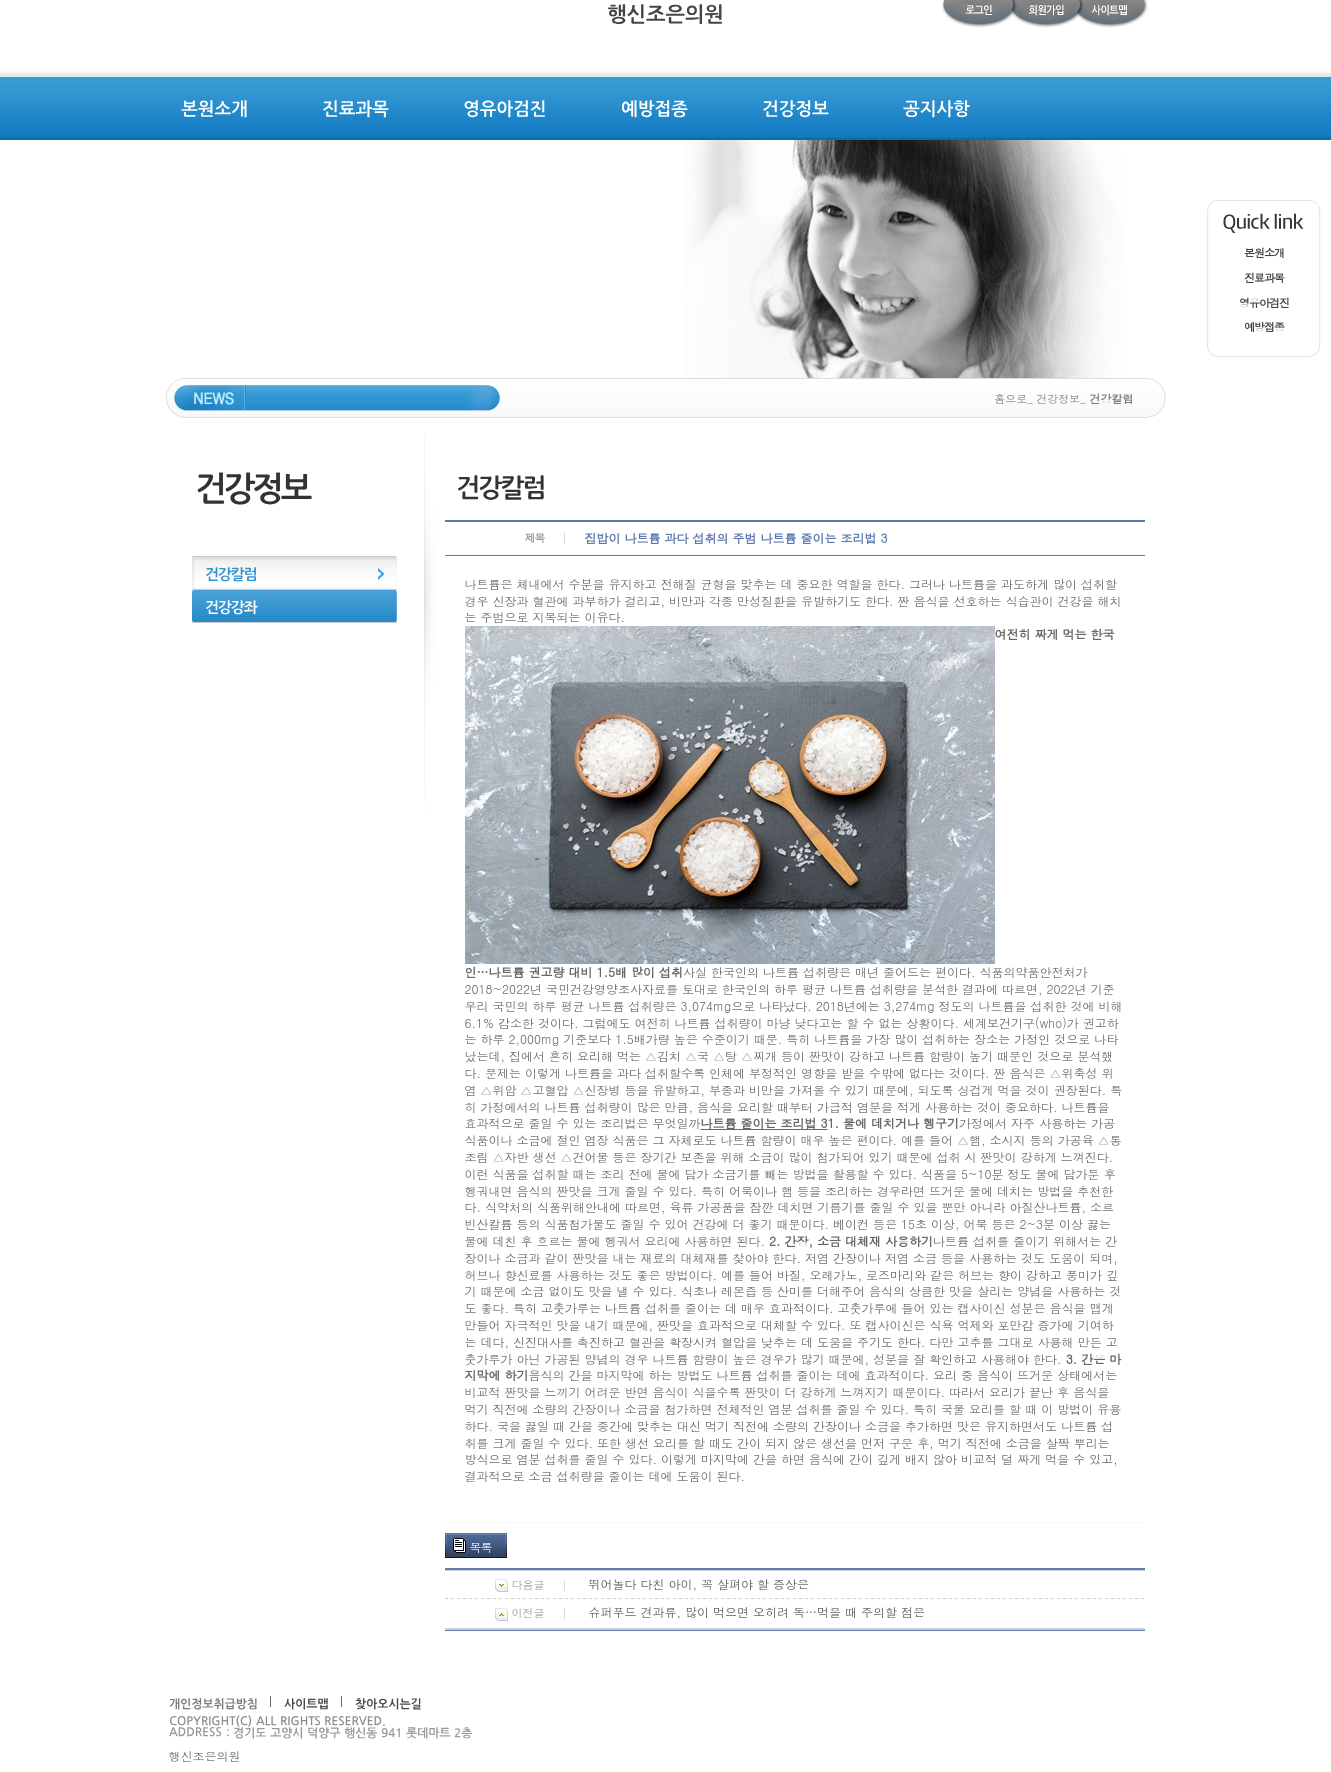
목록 (481, 1546)
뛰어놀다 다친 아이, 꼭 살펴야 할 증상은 (699, 1583)
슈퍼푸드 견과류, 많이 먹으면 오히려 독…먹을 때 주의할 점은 (757, 1611)
